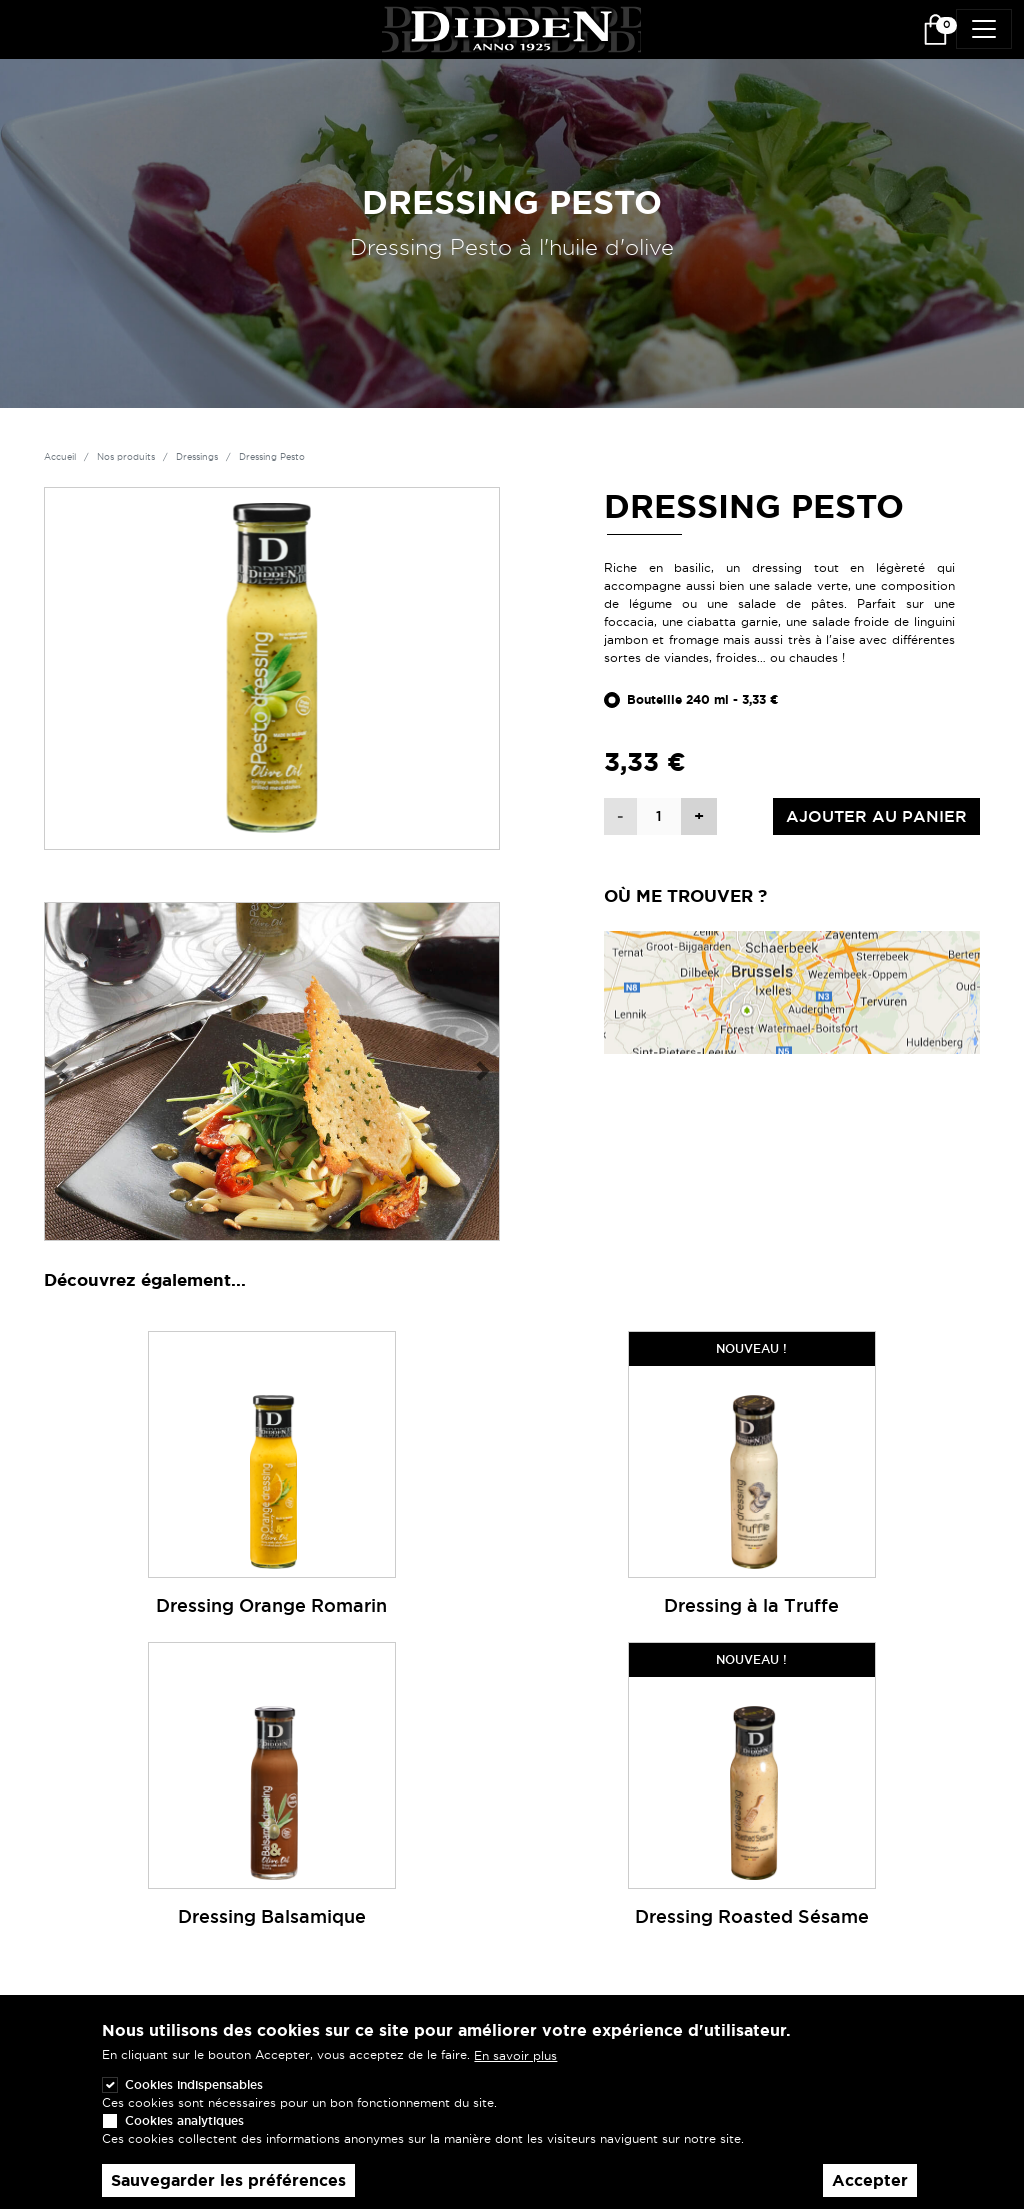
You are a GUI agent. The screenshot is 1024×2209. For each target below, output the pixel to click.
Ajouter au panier (876, 816)
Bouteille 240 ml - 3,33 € (703, 700)
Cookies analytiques (184, 2130)
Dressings (197, 457)
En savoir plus (515, 2065)
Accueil (60, 457)
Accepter (870, 2189)
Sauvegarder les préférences (228, 2189)
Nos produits (126, 457)
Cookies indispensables (194, 2094)
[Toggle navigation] (984, 29)
